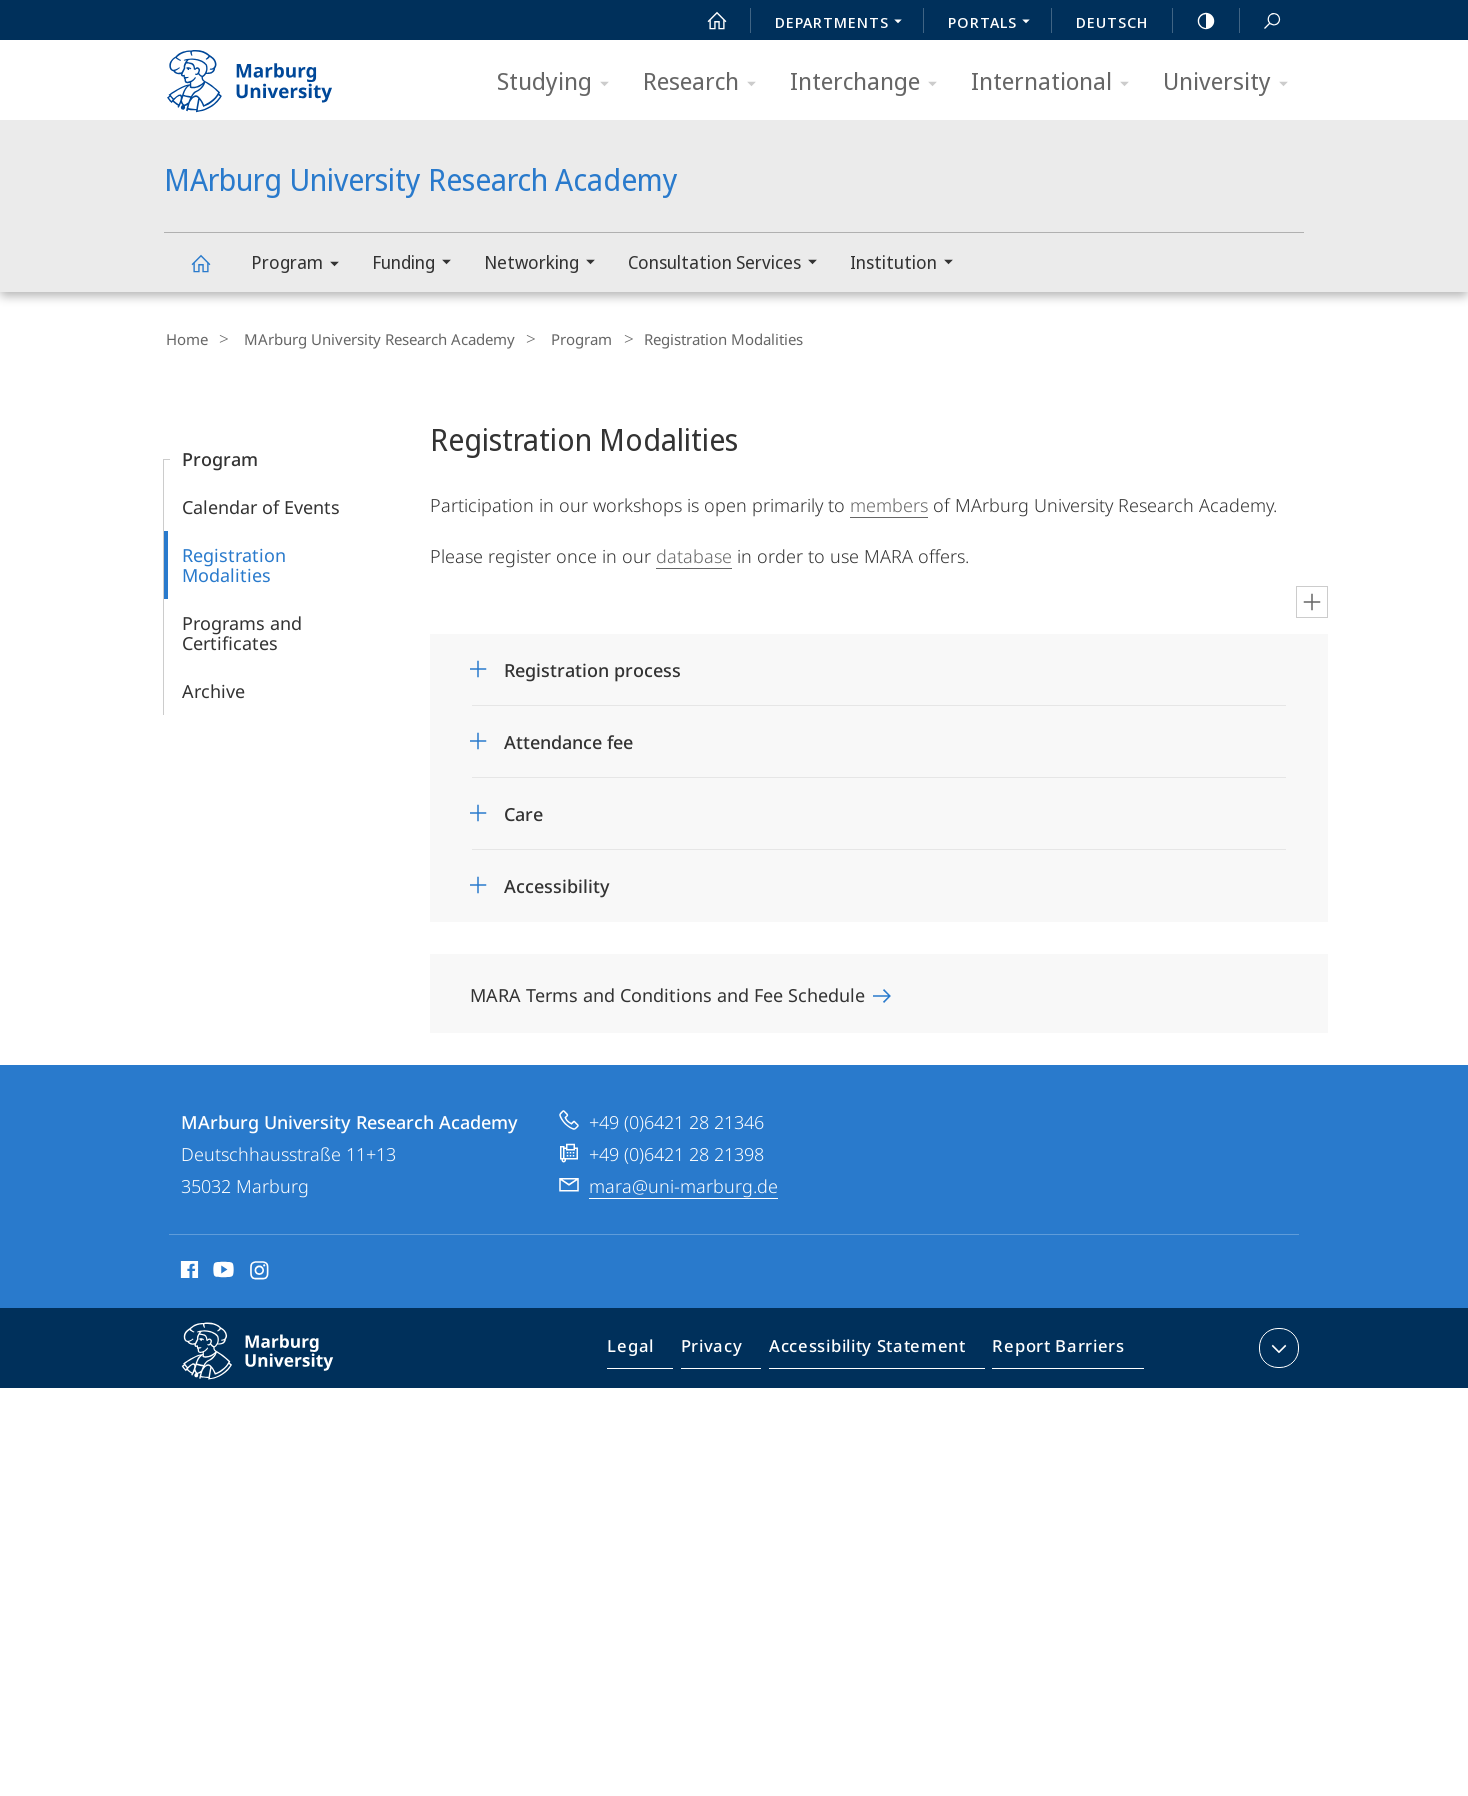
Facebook (187, 1270)
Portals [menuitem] (994, 24)
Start (706, 21)
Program (301, 265)
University (1232, 82)
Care (523, 811)
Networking (546, 264)
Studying (559, 82)
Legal (654, 1349)
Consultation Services (729, 264)
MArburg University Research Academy (212, 272)
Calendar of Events (261, 504)
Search (1261, 21)
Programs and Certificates (242, 630)
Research (706, 82)
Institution (908, 264)
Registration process (592, 667)
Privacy (728, 1349)
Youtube (221, 1270)
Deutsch (1112, 22)
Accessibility (557, 883)
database (694, 553)
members (889, 502)
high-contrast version (1195, 21)
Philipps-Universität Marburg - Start (271, 74)
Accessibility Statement (874, 1349)
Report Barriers (1053, 1349)
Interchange (870, 82)
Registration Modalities (234, 562)
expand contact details (1276, 1345)
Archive (213, 688)
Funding (418, 264)
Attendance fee (568, 739)
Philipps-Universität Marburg (279, 1364)
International (1056, 82)
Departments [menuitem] (844, 24)
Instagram (260, 1270)
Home (185, 339)
